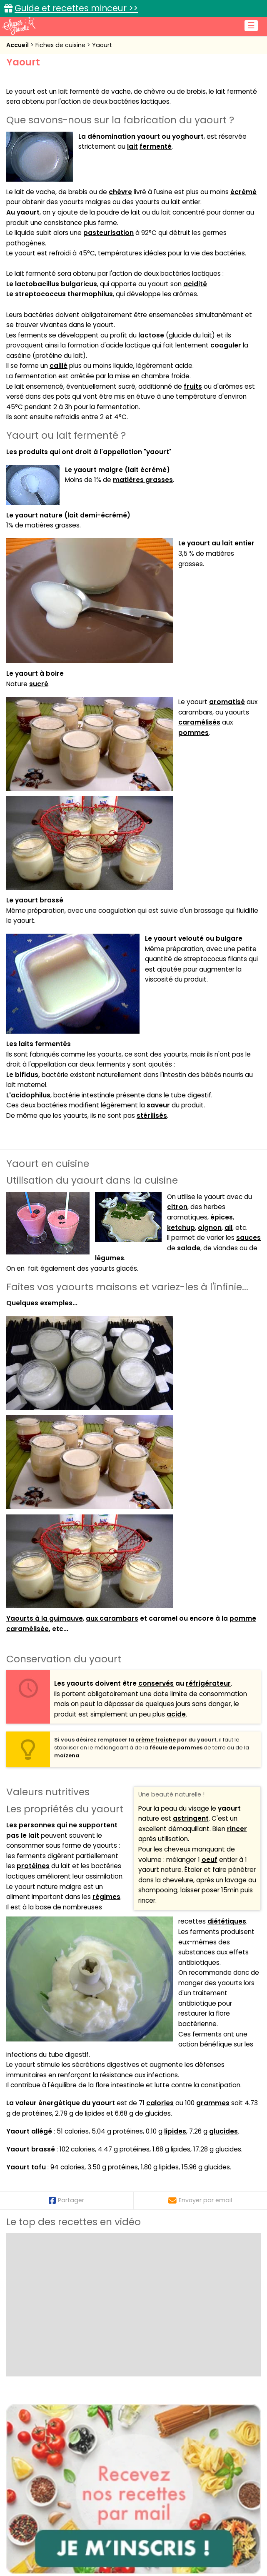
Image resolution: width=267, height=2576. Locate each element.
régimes (106, 1896)
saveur (158, 1105)
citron (177, 1206)
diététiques (226, 1921)
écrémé (243, 191)
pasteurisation (108, 232)
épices (221, 1217)
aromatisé (227, 701)
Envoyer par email (200, 2200)
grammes (213, 2103)
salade (188, 1248)
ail (228, 1227)
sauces (248, 1237)
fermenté (156, 146)
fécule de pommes (176, 1747)
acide (176, 1714)
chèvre (120, 191)
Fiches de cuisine (61, 45)
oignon (210, 1227)
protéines (33, 1865)
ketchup (181, 1227)
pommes (193, 732)
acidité (195, 284)
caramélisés (199, 722)
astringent (191, 1818)
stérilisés (152, 1115)
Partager (66, 2200)
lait (132, 146)
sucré (38, 684)
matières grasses (143, 479)
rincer (237, 1828)
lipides (175, 2131)
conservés (156, 1683)
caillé (58, 365)
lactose (151, 335)
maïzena (66, 1755)
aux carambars (112, 1618)
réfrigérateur (208, 1683)
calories (160, 2103)
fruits (193, 386)
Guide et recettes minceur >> (76, 8)
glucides (223, 2131)
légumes (109, 1258)
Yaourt (102, 45)
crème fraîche (155, 1739)
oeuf (209, 1859)
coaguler (225, 345)
